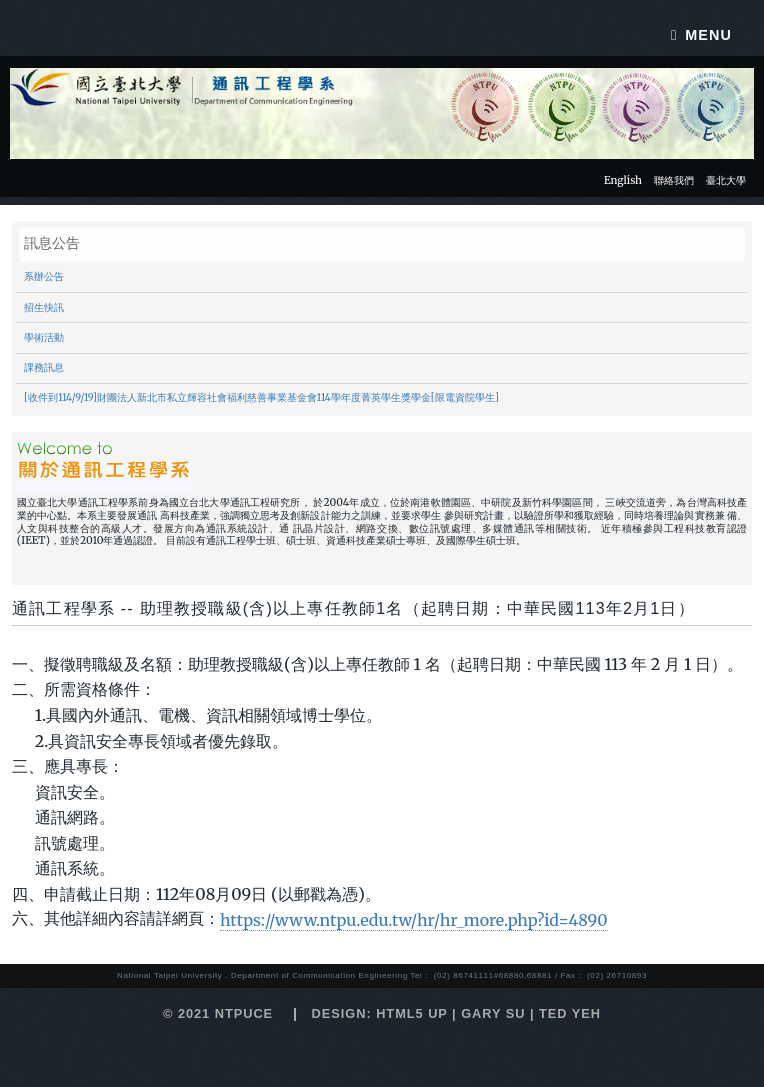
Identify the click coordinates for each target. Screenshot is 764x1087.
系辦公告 (44, 277)
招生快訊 (44, 308)
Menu (708, 35)
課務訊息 (44, 368)
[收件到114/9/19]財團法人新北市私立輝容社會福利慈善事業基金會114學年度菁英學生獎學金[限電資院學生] (261, 398)
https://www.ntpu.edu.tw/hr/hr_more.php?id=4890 (414, 920)
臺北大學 (726, 180)
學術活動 (44, 338)
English (623, 180)
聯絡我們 (674, 180)
